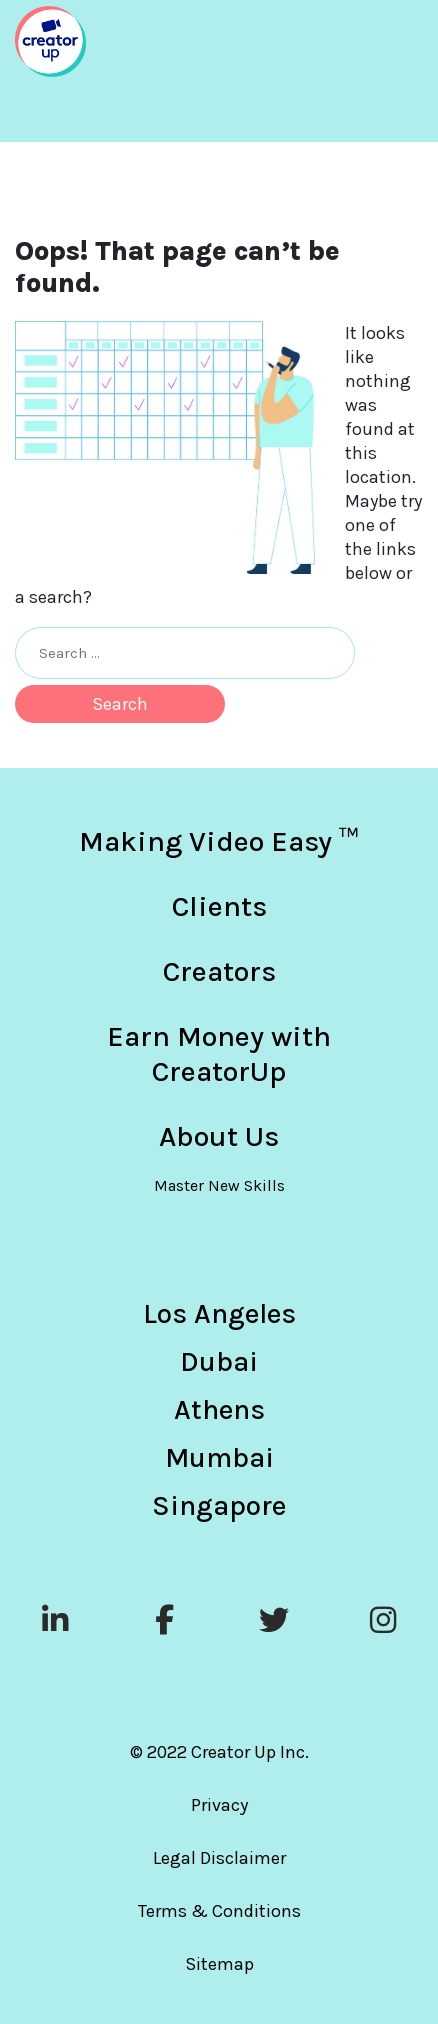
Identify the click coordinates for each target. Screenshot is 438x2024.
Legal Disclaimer (219, 1858)
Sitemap (219, 1964)
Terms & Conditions (219, 1911)
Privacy (219, 1805)
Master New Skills (219, 1185)
